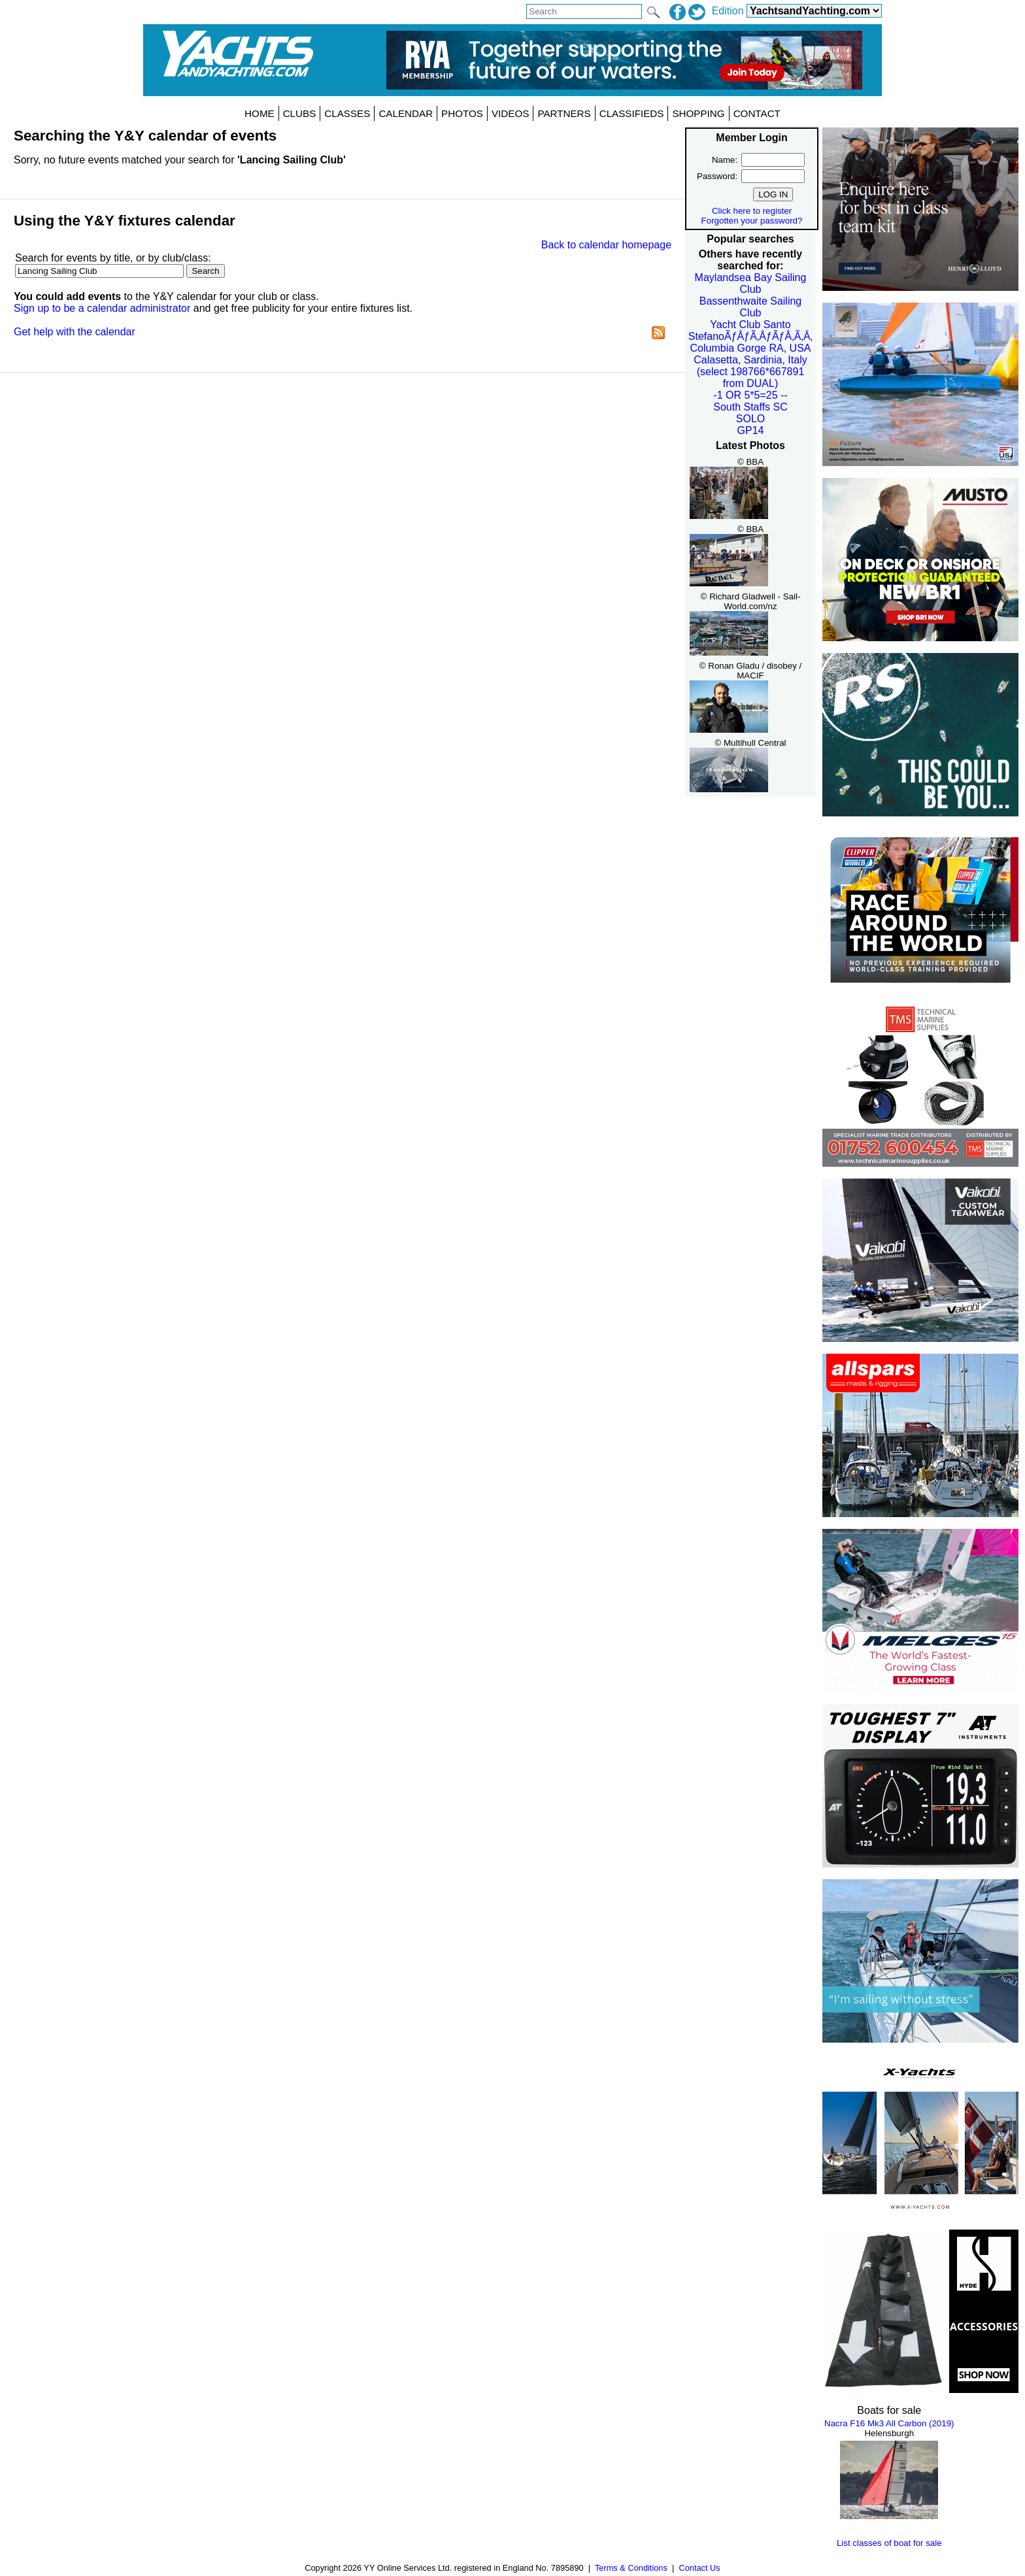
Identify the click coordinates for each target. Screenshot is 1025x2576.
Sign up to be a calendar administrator (102, 308)
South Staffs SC (750, 406)
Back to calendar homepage (606, 244)
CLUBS (299, 113)
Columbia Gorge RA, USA (750, 348)
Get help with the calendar (74, 331)
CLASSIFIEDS (631, 113)
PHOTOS (462, 113)
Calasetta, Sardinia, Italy (750, 359)
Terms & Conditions (631, 2568)
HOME (259, 113)
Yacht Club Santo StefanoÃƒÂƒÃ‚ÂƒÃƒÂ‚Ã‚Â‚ (750, 330)
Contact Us (699, 2568)
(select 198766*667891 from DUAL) (751, 377)
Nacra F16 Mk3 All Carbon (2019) (889, 2423)
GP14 (750, 430)
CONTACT (757, 113)
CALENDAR (405, 113)
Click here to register (752, 211)
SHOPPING (698, 113)
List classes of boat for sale (889, 2543)
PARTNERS (563, 113)
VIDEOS (510, 113)
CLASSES (347, 113)
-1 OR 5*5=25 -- (750, 395)
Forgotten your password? (752, 221)
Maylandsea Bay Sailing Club (751, 283)
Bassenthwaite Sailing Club (750, 306)
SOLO (750, 418)
